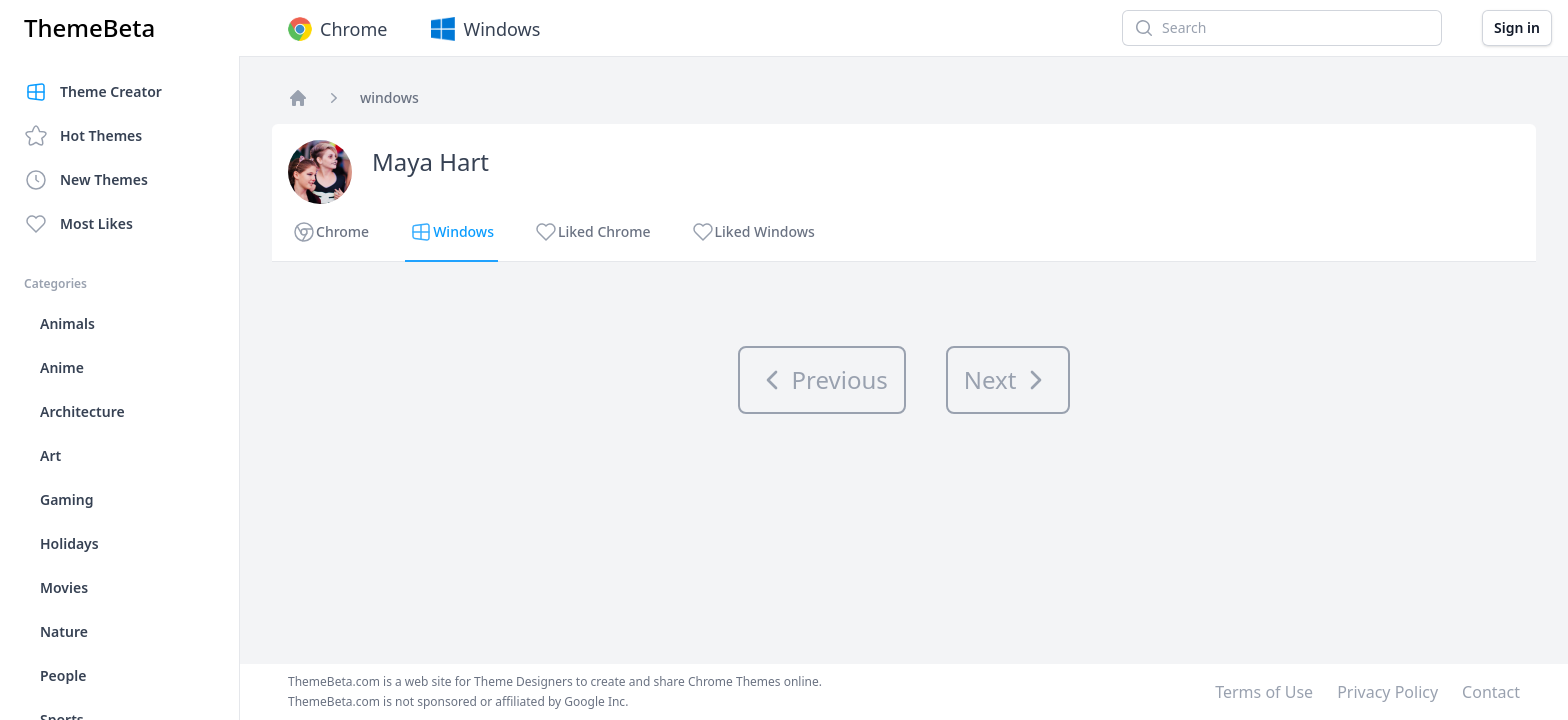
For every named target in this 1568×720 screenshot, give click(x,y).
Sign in (1517, 27)
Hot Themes (83, 136)
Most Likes (78, 224)
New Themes (86, 180)
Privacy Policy (1387, 692)
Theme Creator (93, 92)
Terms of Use (1264, 692)
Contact (1491, 692)
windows (389, 97)
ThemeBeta (89, 28)
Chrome (335, 29)
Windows (483, 29)
